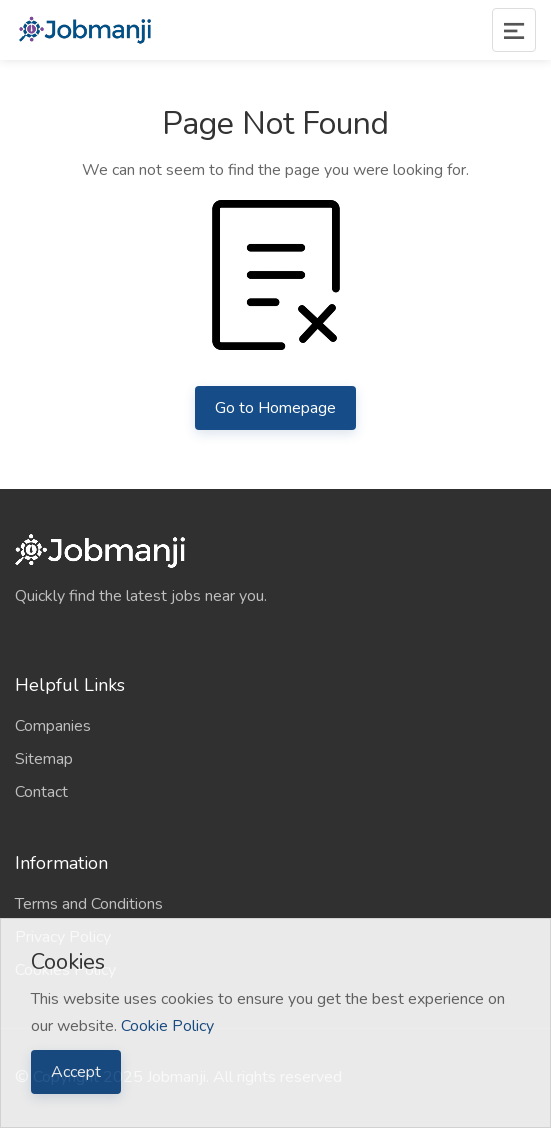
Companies (53, 726)
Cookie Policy (167, 1026)
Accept (76, 1072)
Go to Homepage (275, 408)
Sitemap (44, 759)
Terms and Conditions (89, 904)
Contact (41, 792)
